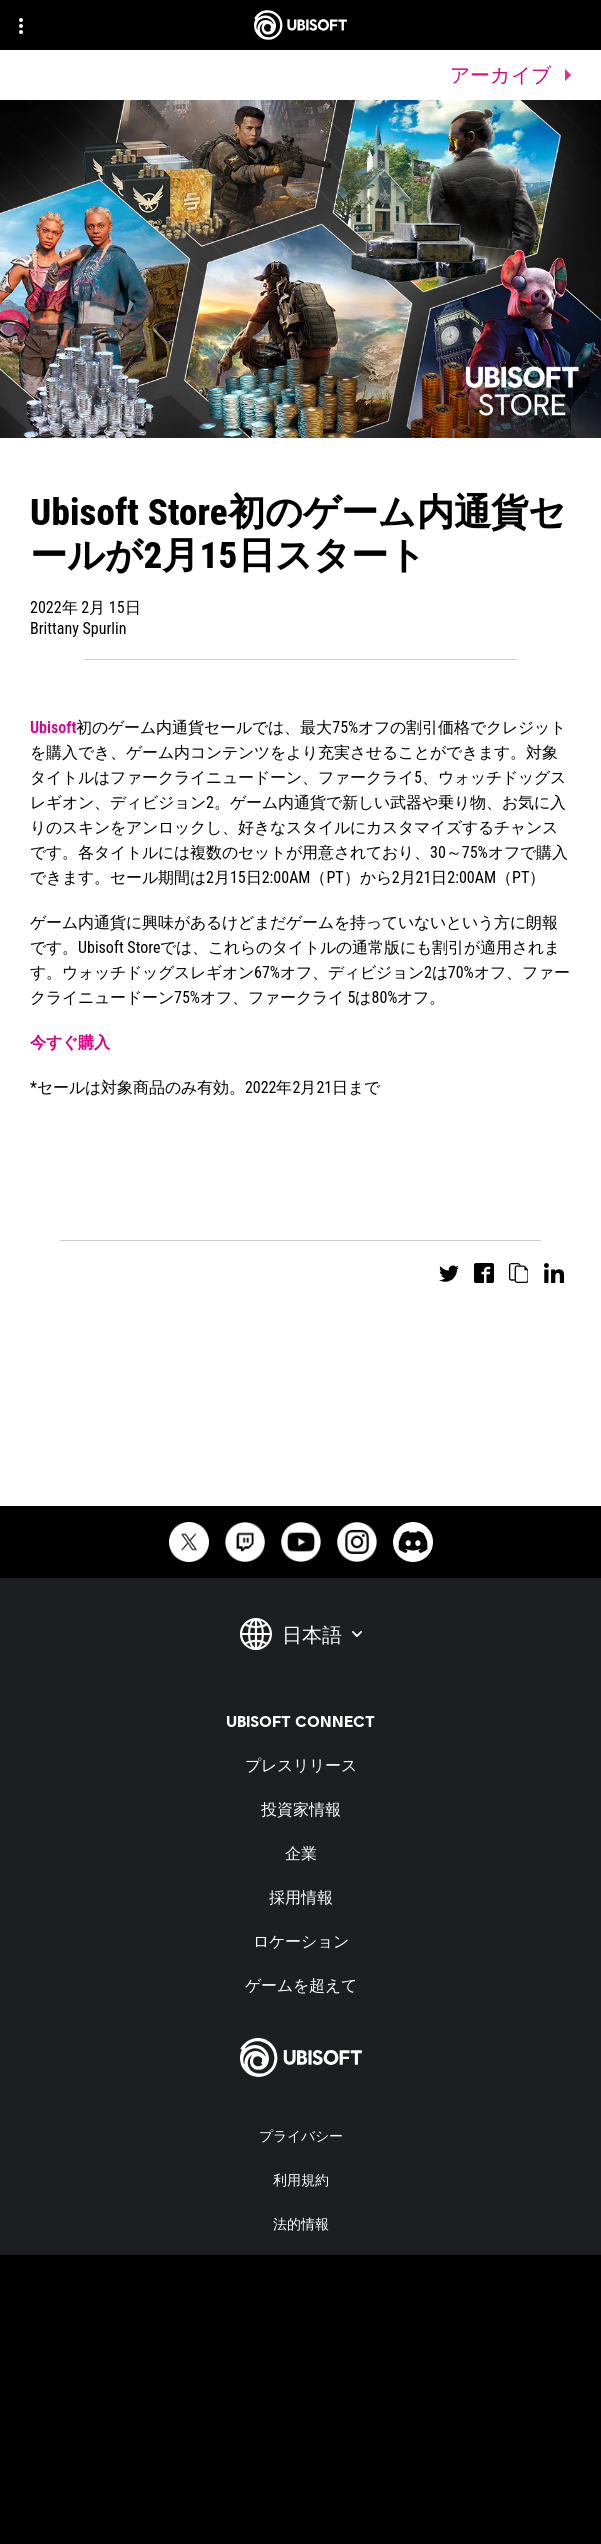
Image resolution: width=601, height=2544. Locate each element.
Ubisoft (53, 727)
